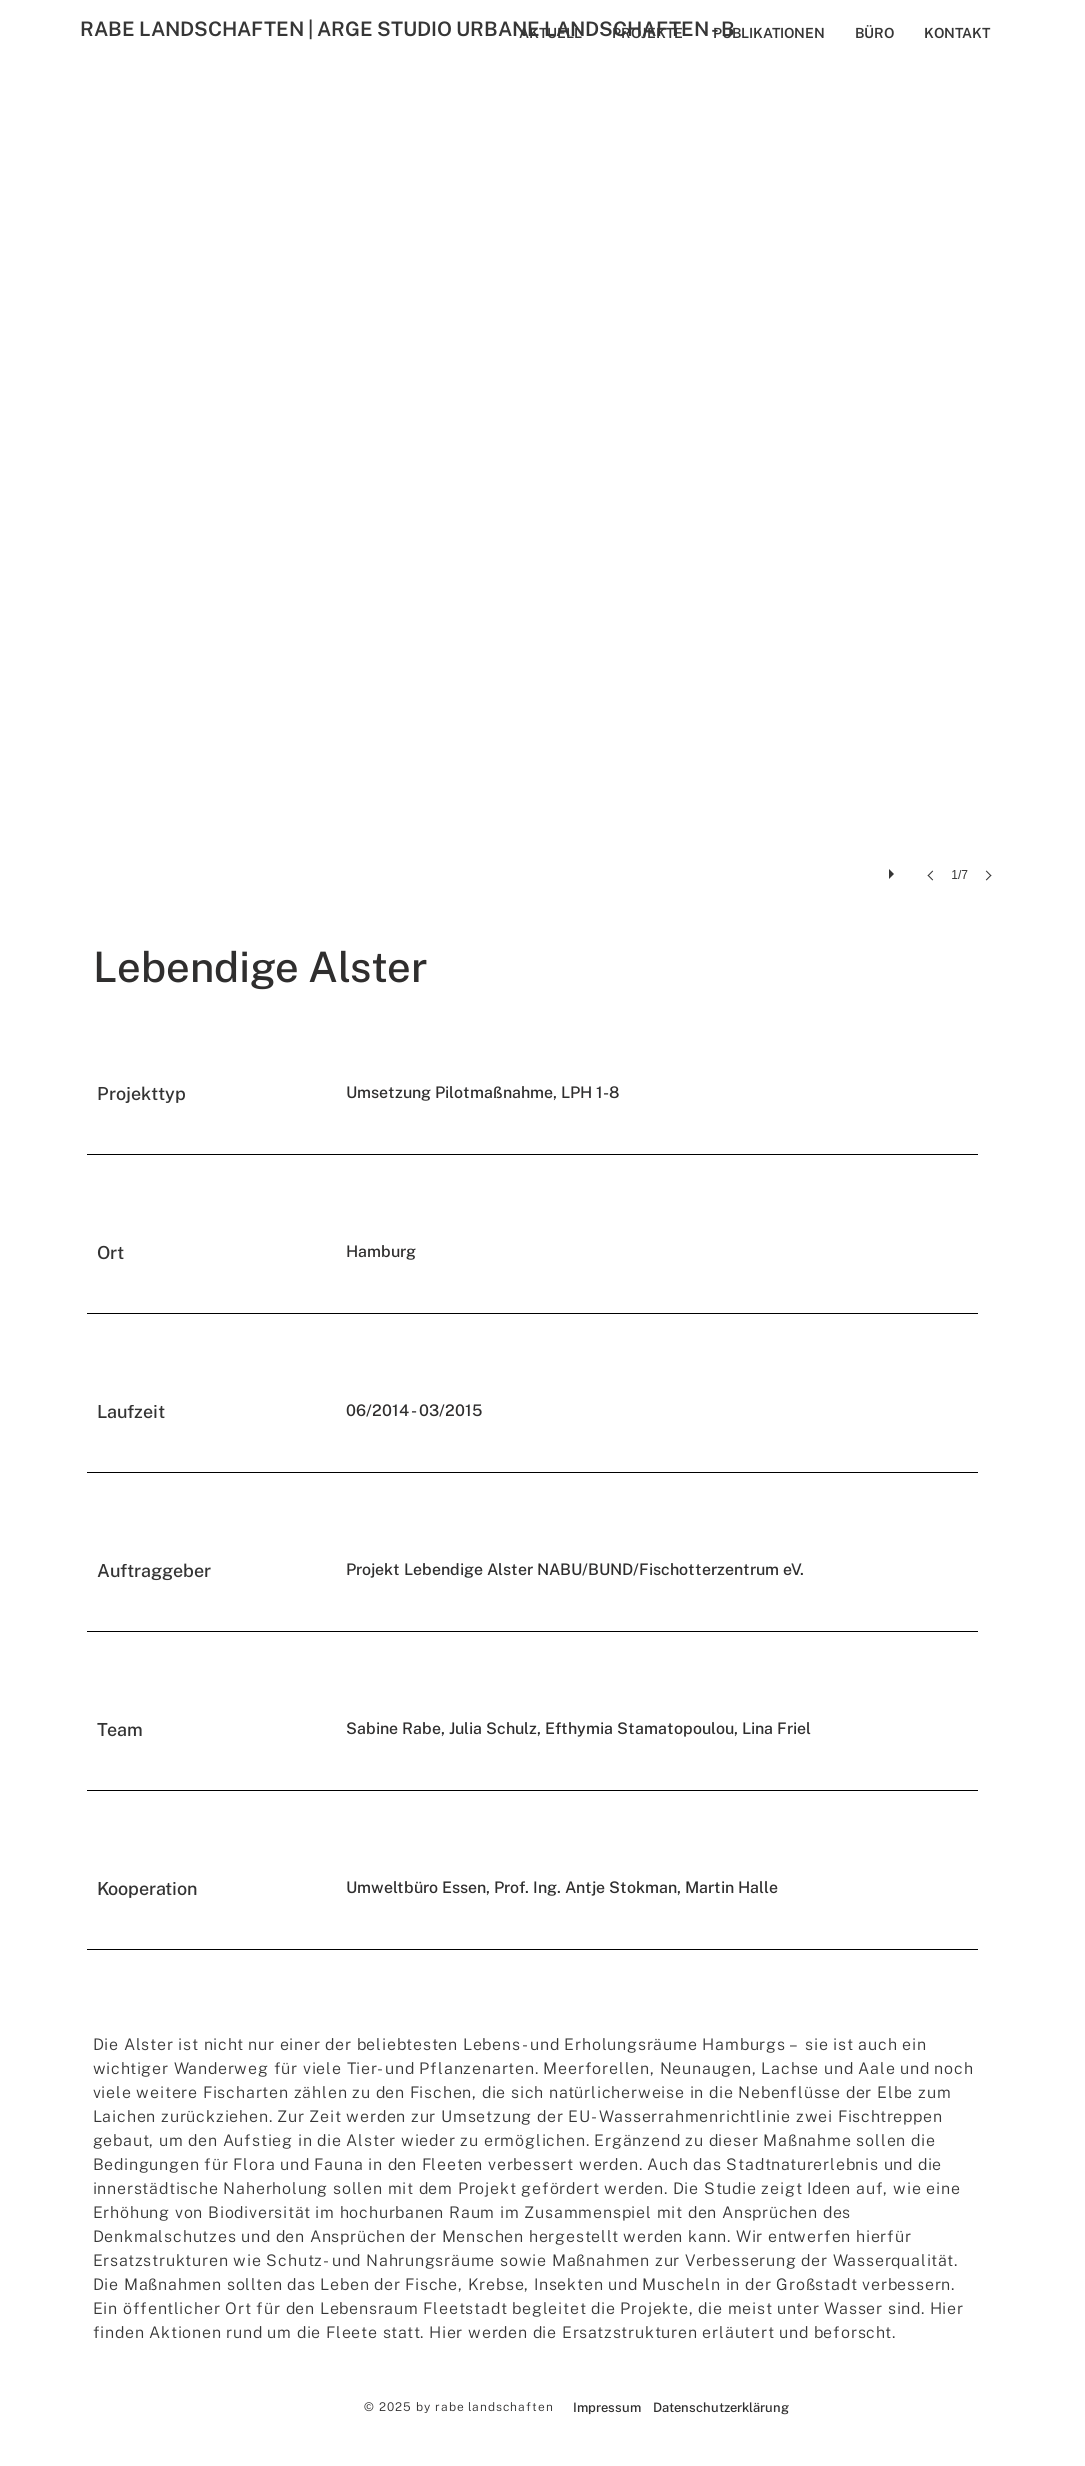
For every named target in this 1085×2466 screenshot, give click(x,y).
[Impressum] (607, 2408)
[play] (894, 869)
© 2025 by (399, 2407)
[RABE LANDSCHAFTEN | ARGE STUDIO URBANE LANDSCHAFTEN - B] (475, 29)
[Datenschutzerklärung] (721, 2408)
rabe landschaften (494, 2407)
